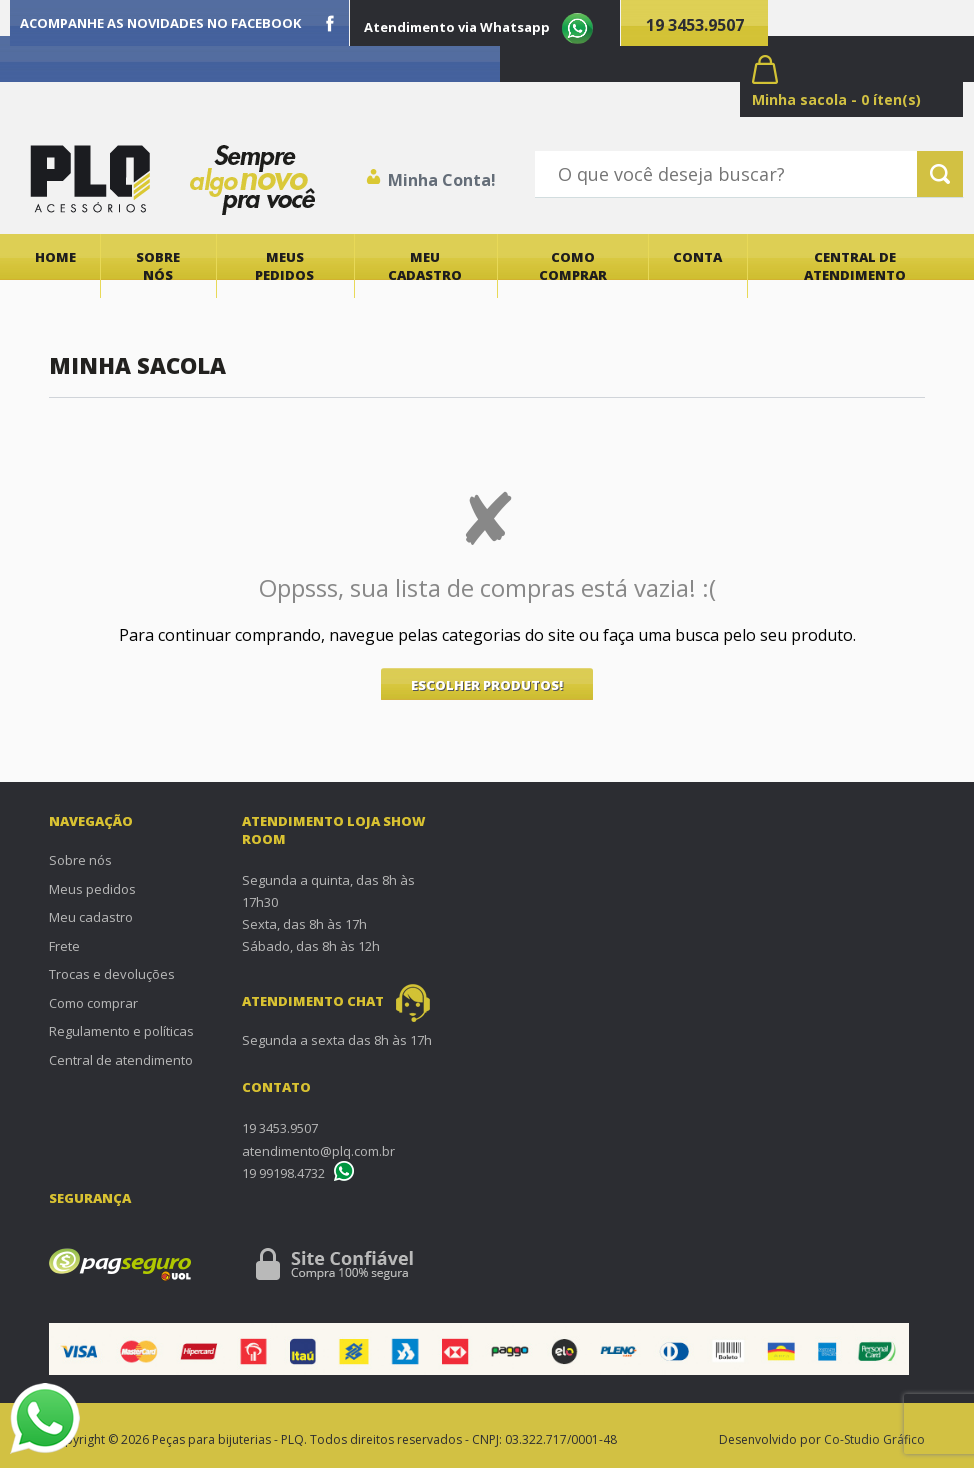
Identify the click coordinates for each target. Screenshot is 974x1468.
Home (55, 257)
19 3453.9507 (695, 25)
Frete (64, 946)
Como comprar (573, 266)
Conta (697, 257)
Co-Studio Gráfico (874, 1439)
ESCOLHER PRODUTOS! (487, 685)
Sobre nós (158, 266)
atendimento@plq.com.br (318, 1151)
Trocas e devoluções (112, 974)
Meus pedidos (284, 266)
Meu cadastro (425, 266)
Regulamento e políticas (121, 1031)
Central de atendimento (855, 266)
